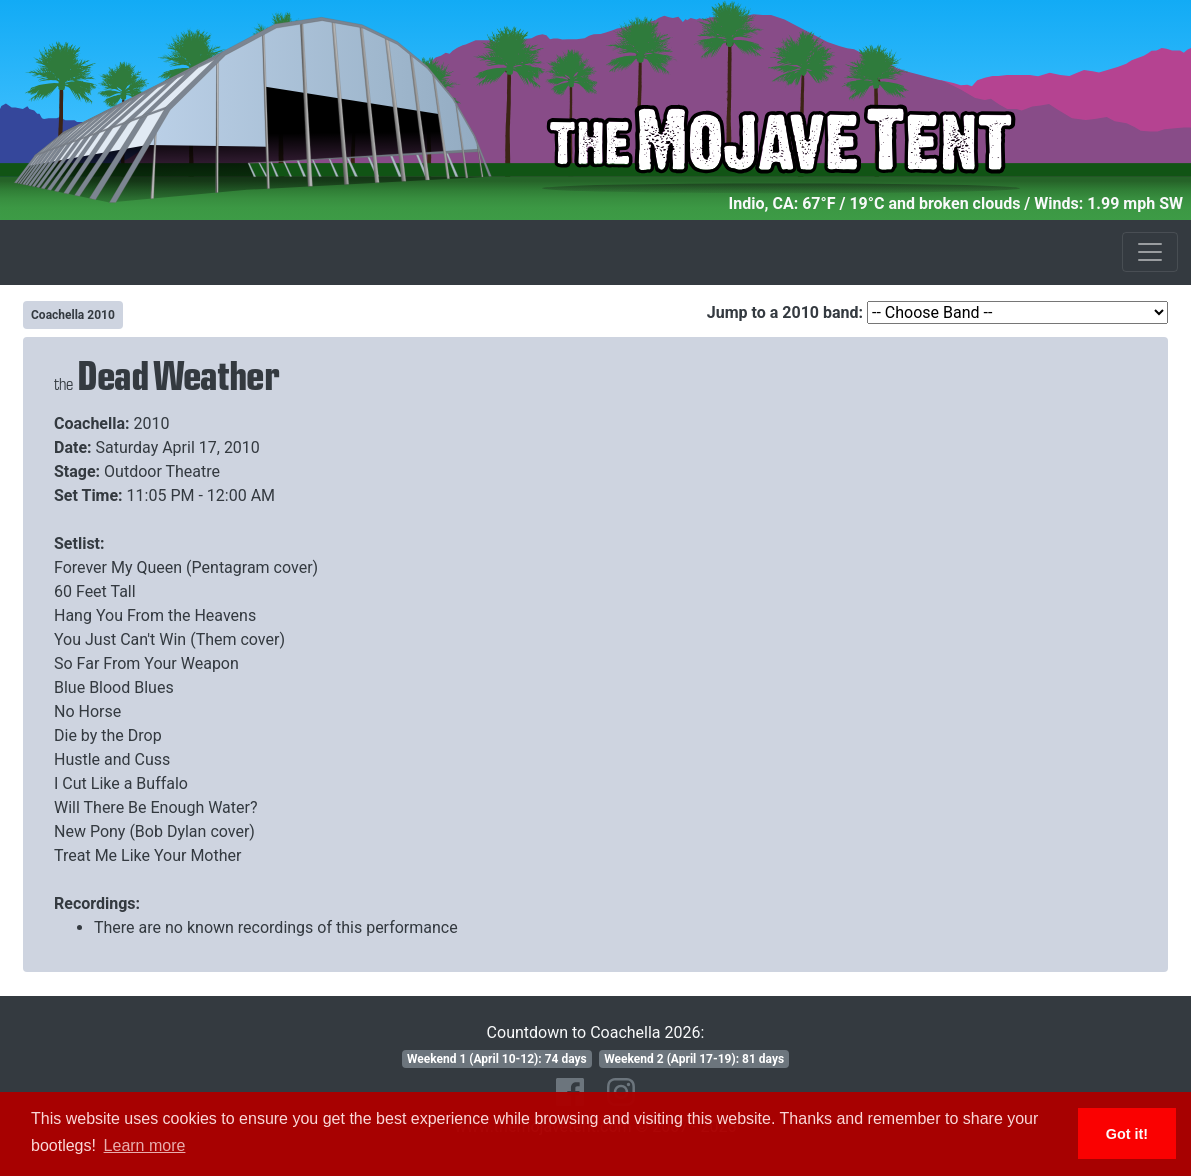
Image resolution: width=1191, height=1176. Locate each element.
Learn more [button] (145, 1145)
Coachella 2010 (73, 315)
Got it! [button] (1127, 1134)
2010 (152, 423)
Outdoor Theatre (162, 471)
